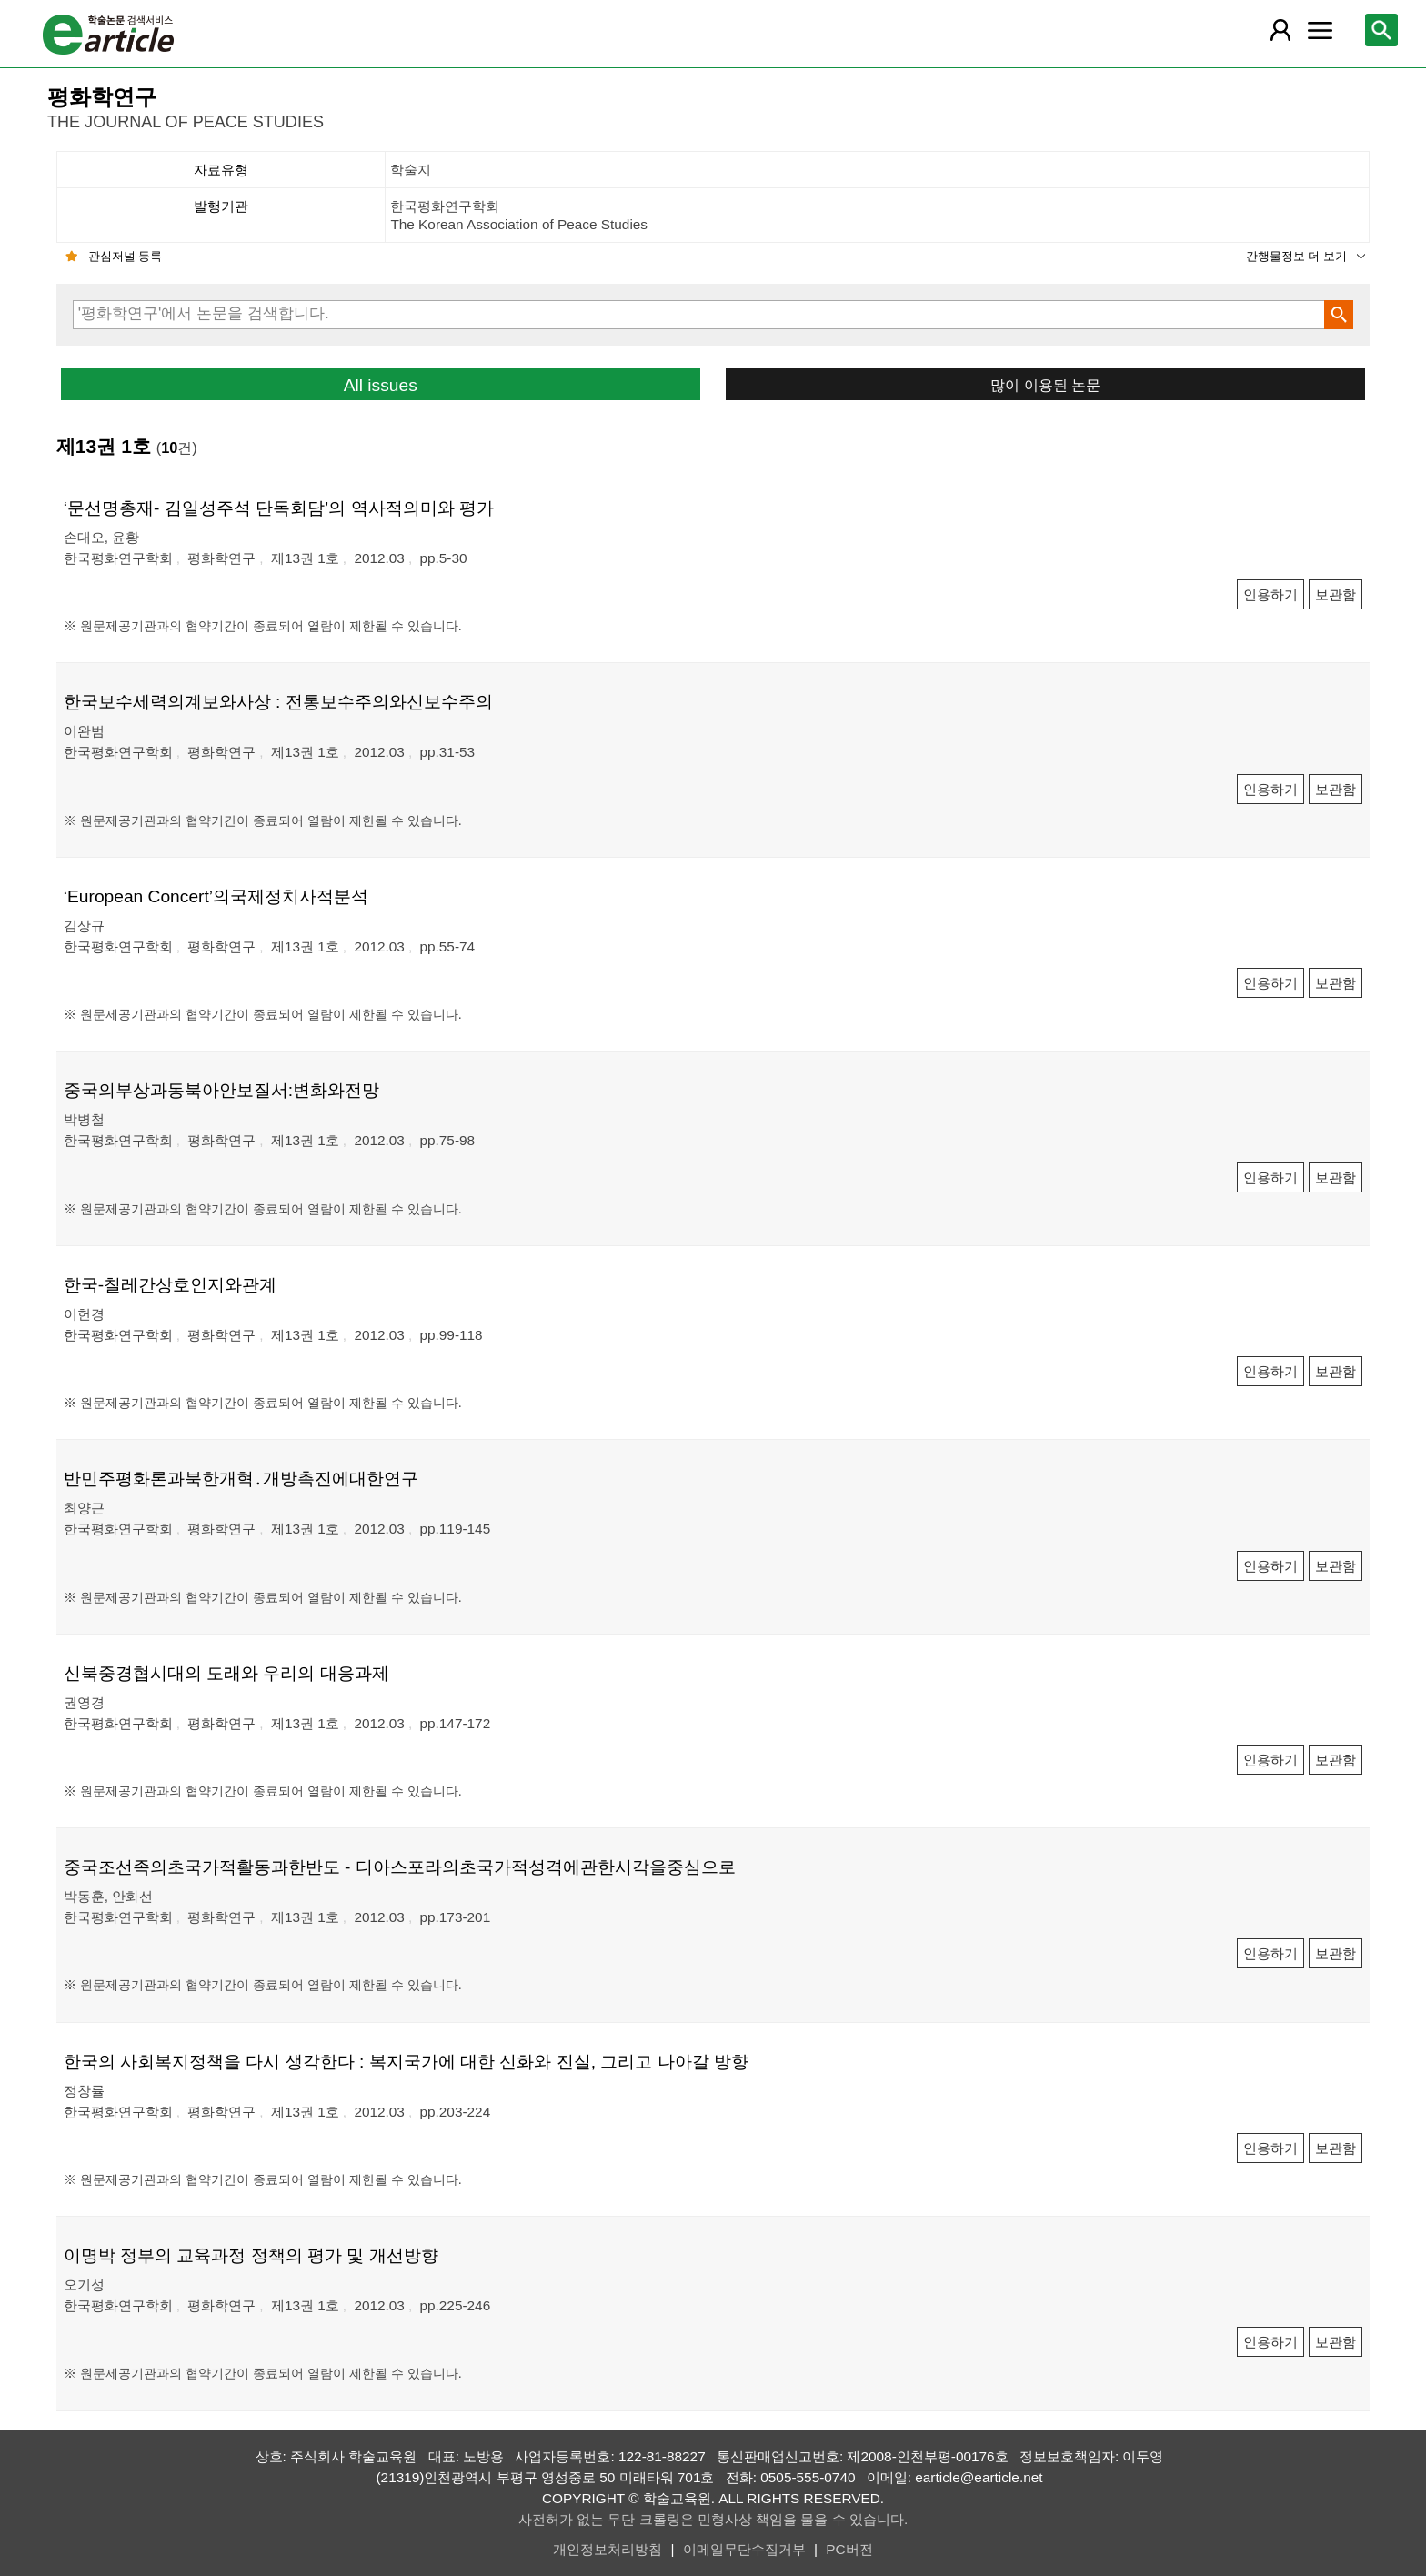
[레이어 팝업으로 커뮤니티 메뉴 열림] (1319, 30)
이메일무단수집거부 (744, 2549)
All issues (380, 385)
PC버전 (849, 2549)
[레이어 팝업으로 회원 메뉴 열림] (1279, 30)
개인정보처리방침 (607, 2549)
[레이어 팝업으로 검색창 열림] (1381, 30)
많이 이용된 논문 (1045, 385)
